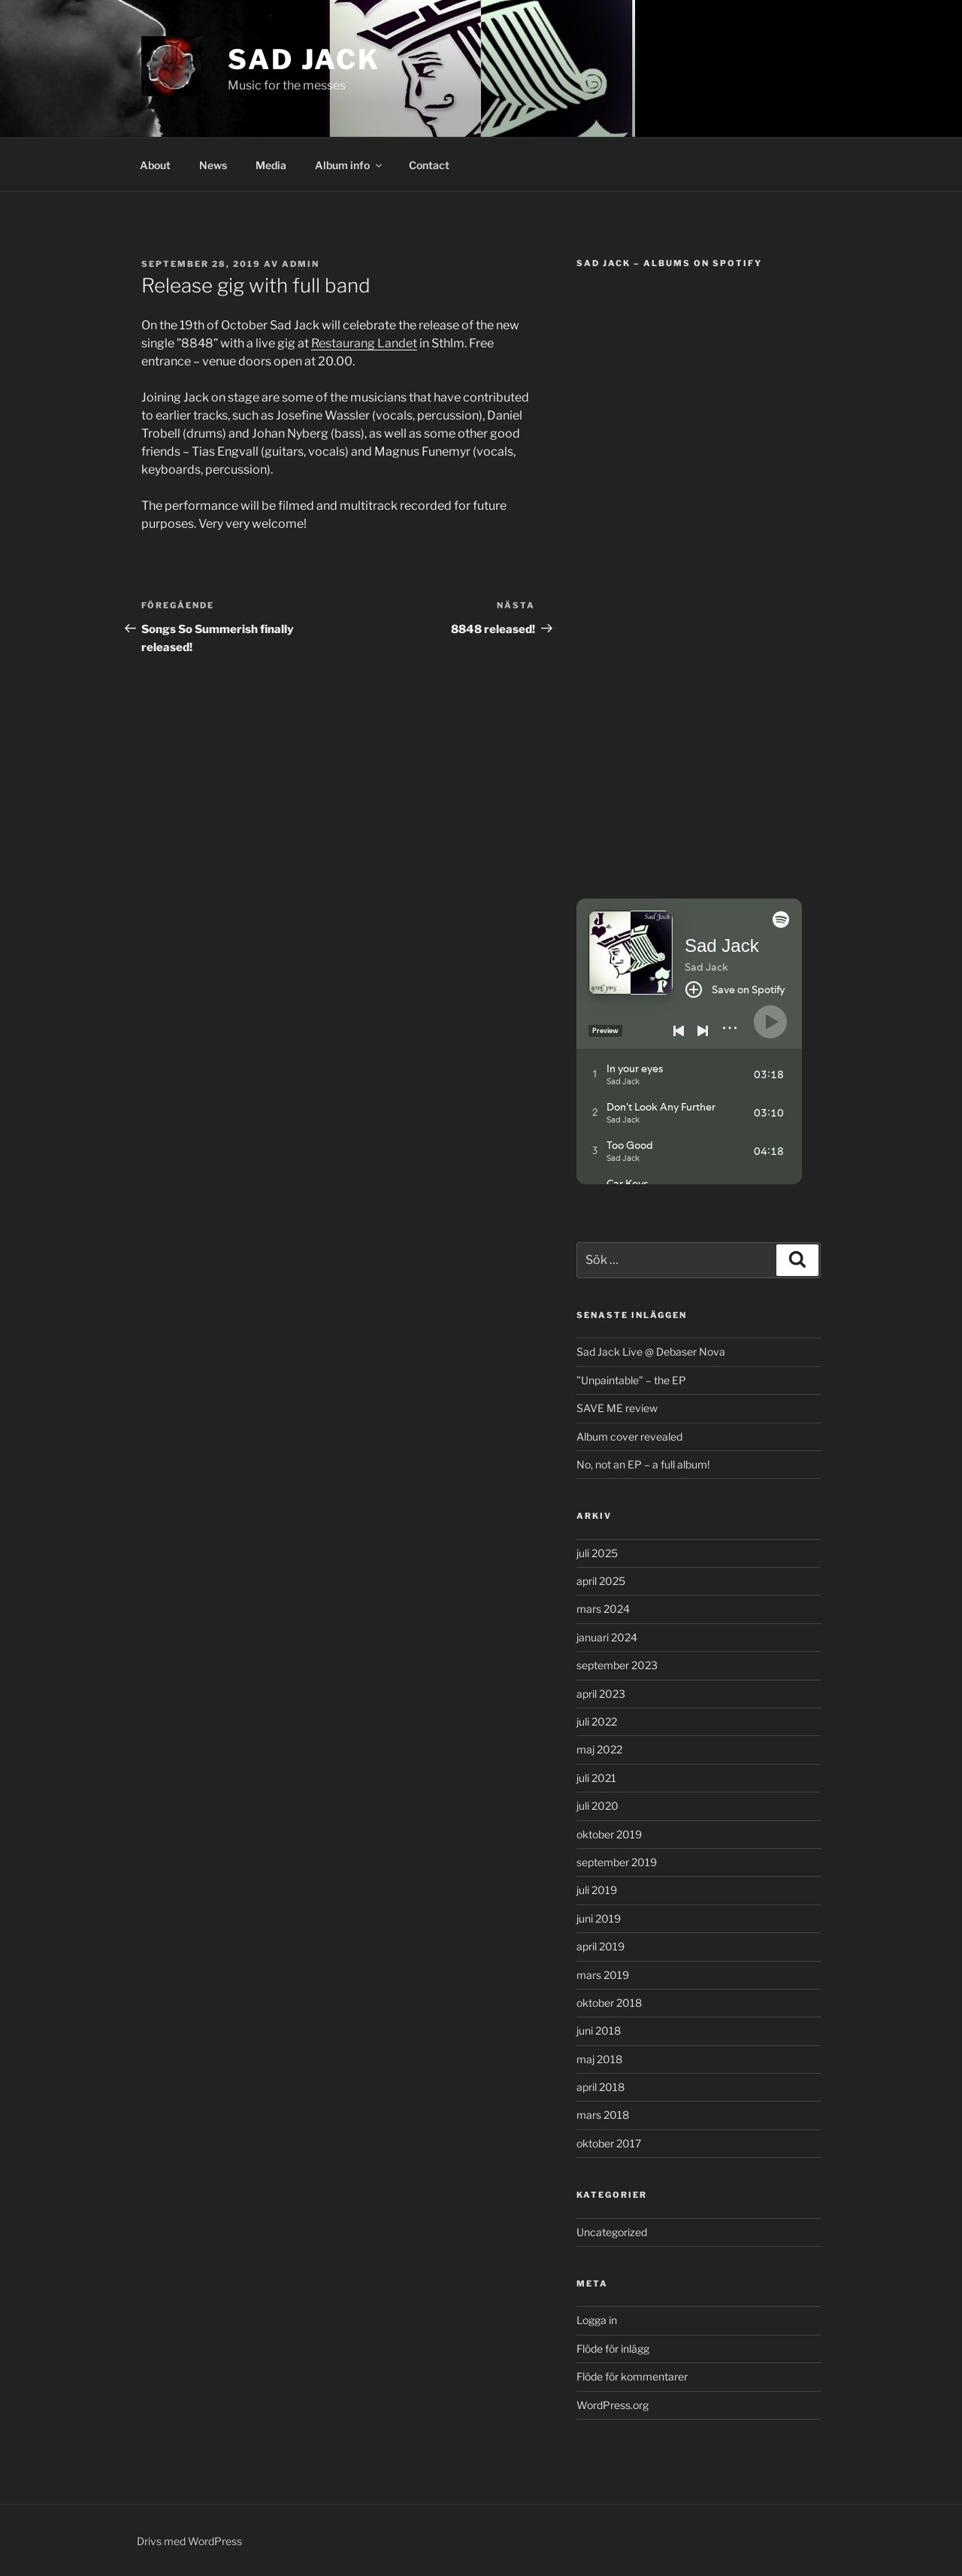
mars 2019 (602, 1974)
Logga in (596, 2320)
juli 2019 (596, 1890)
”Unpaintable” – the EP (631, 1380)
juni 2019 (598, 1918)
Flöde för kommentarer (632, 2376)
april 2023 (600, 1693)
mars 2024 (603, 1608)
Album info (349, 165)
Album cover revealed (629, 1436)
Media (271, 165)
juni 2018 (598, 2030)
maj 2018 (599, 2059)
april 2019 (600, 1946)
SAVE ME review (617, 1408)
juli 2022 (596, 1721)
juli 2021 (596, 1777)
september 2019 (616, 1862)
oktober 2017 (608, 2143)
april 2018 (600, 2086)
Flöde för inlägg (612, 2348)
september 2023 (617, 1665)
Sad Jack (304, 59)
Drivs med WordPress (189, 2541)
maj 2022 (599, 1749)
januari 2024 (606, 1637)
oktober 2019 (609, 1834)
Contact (429, 165)
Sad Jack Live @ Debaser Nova (650, 1351)
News (213, 165)
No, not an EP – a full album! (642, 1464)
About (155, 165)
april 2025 (600, 1580)
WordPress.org (612, 2405)
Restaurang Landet (364, 343)
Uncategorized (611, 2232)
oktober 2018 (609, 2002)
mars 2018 (602, 2114)
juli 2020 (597, 1805)
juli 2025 (597, 1553)
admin (300, 264)
